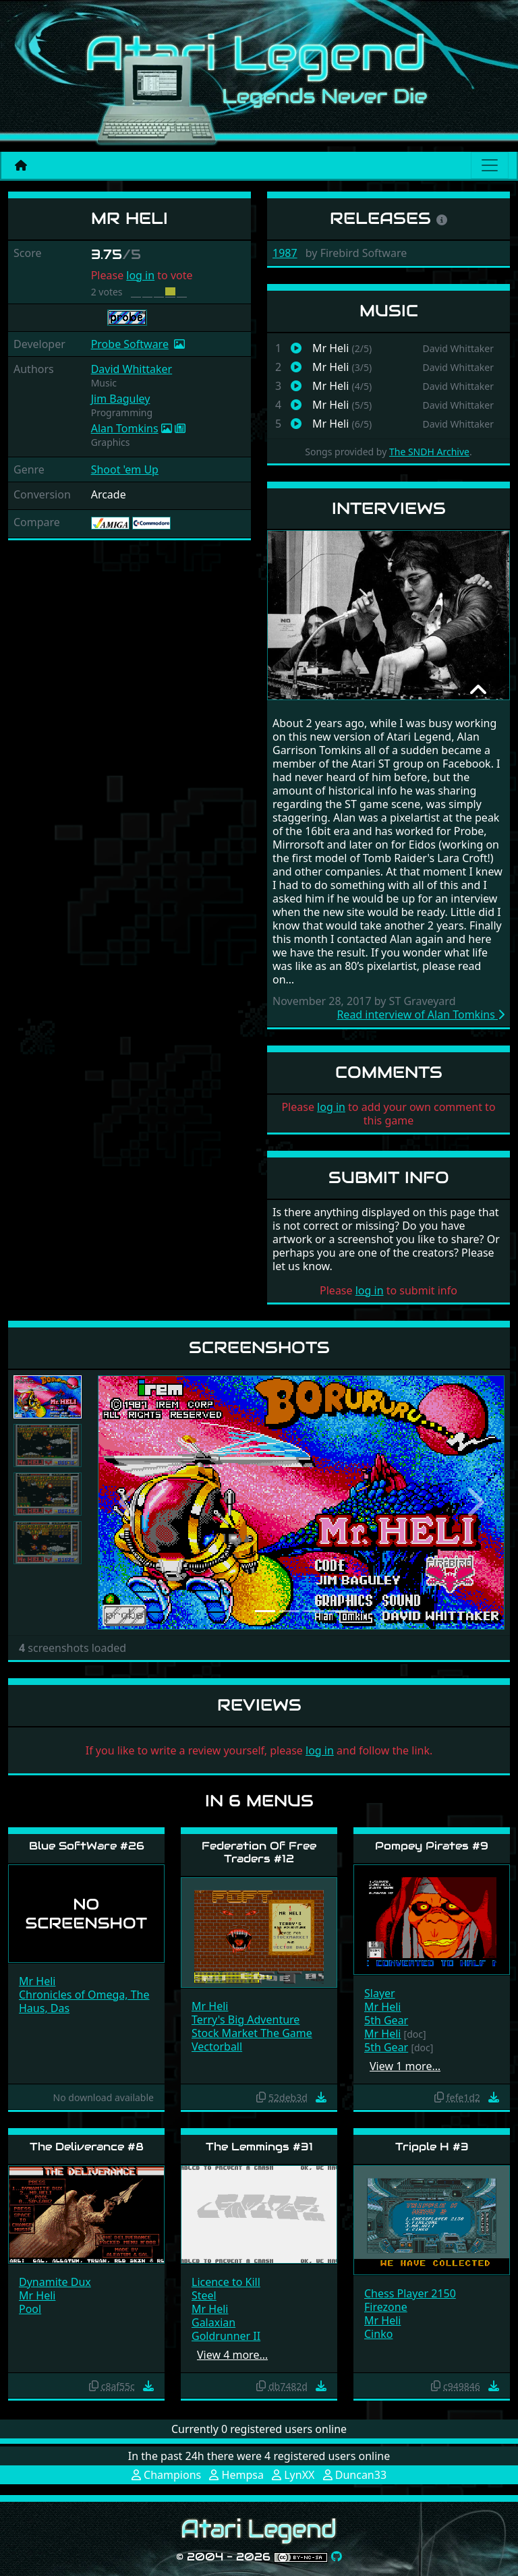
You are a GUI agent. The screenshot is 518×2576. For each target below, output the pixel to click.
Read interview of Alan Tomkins (421, 1014)
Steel (204, 2295)
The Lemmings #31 (259, 2147)
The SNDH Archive (429, 451)
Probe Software (130, 344)
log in (140, 275)
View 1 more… (405, 2066)
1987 (284, 253)
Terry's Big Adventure (245, 2019)
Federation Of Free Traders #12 (259, 1852)
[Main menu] (490, 165)
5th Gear (386, 2020)
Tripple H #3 (432, 2147)
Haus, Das (44, 2008)
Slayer (379, 1993)
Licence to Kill (226, 2281)
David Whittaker (132, 369)
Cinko (378, 2333)
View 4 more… (232, 2354)
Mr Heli (37, 1981)
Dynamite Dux (55, 2281)
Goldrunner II (226, 2335)
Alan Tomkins (125, 428)
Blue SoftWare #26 (86, 1846)
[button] (128, 1502)
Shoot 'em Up (125, 469)
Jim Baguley (120, 398)
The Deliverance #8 (87, 2147)
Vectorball (217, 2046)
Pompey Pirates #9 (431, 1846)
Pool (30, 2308)
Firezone (385, 2306)
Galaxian (213, 2322)
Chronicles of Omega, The (84, 1994)
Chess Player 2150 (410, 2293)
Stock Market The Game (252, 2033)
